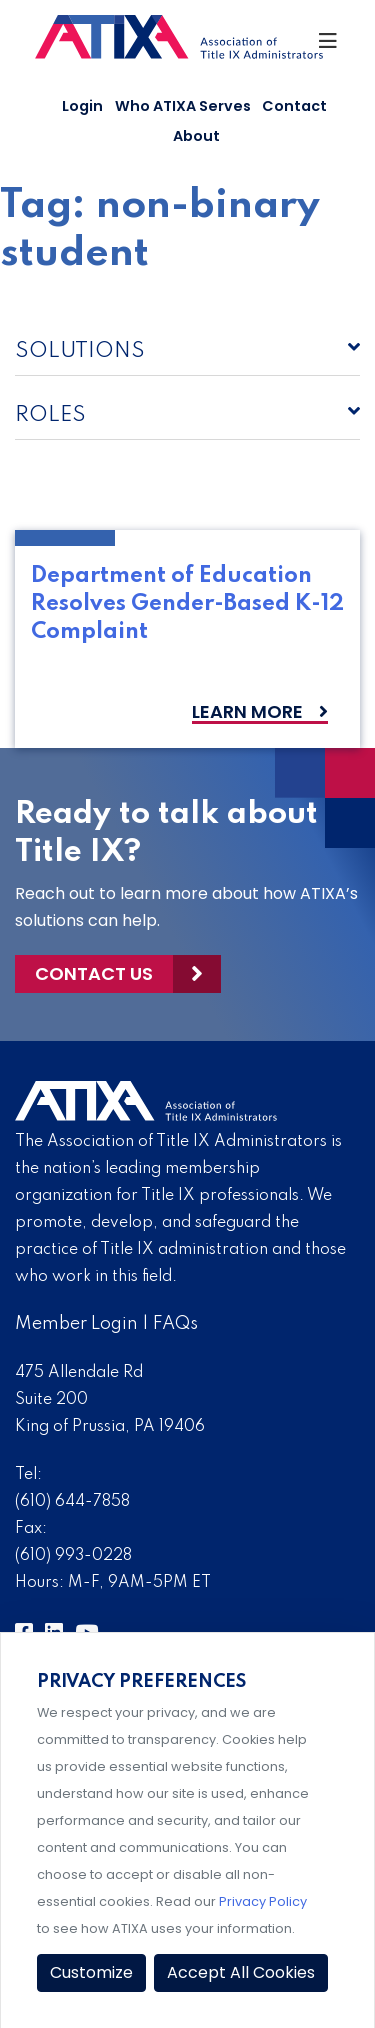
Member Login (76, 1324)
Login (82, 106)
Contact (294, 106)
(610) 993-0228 (73, 1556)
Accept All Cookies (241, 1972)
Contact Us (94, 973)
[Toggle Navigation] (329, 46)
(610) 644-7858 (72, 1502)
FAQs (175, 1324)
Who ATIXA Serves (183, 106)
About (196, 136)
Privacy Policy (263, 1901)
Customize (91, 1972)
